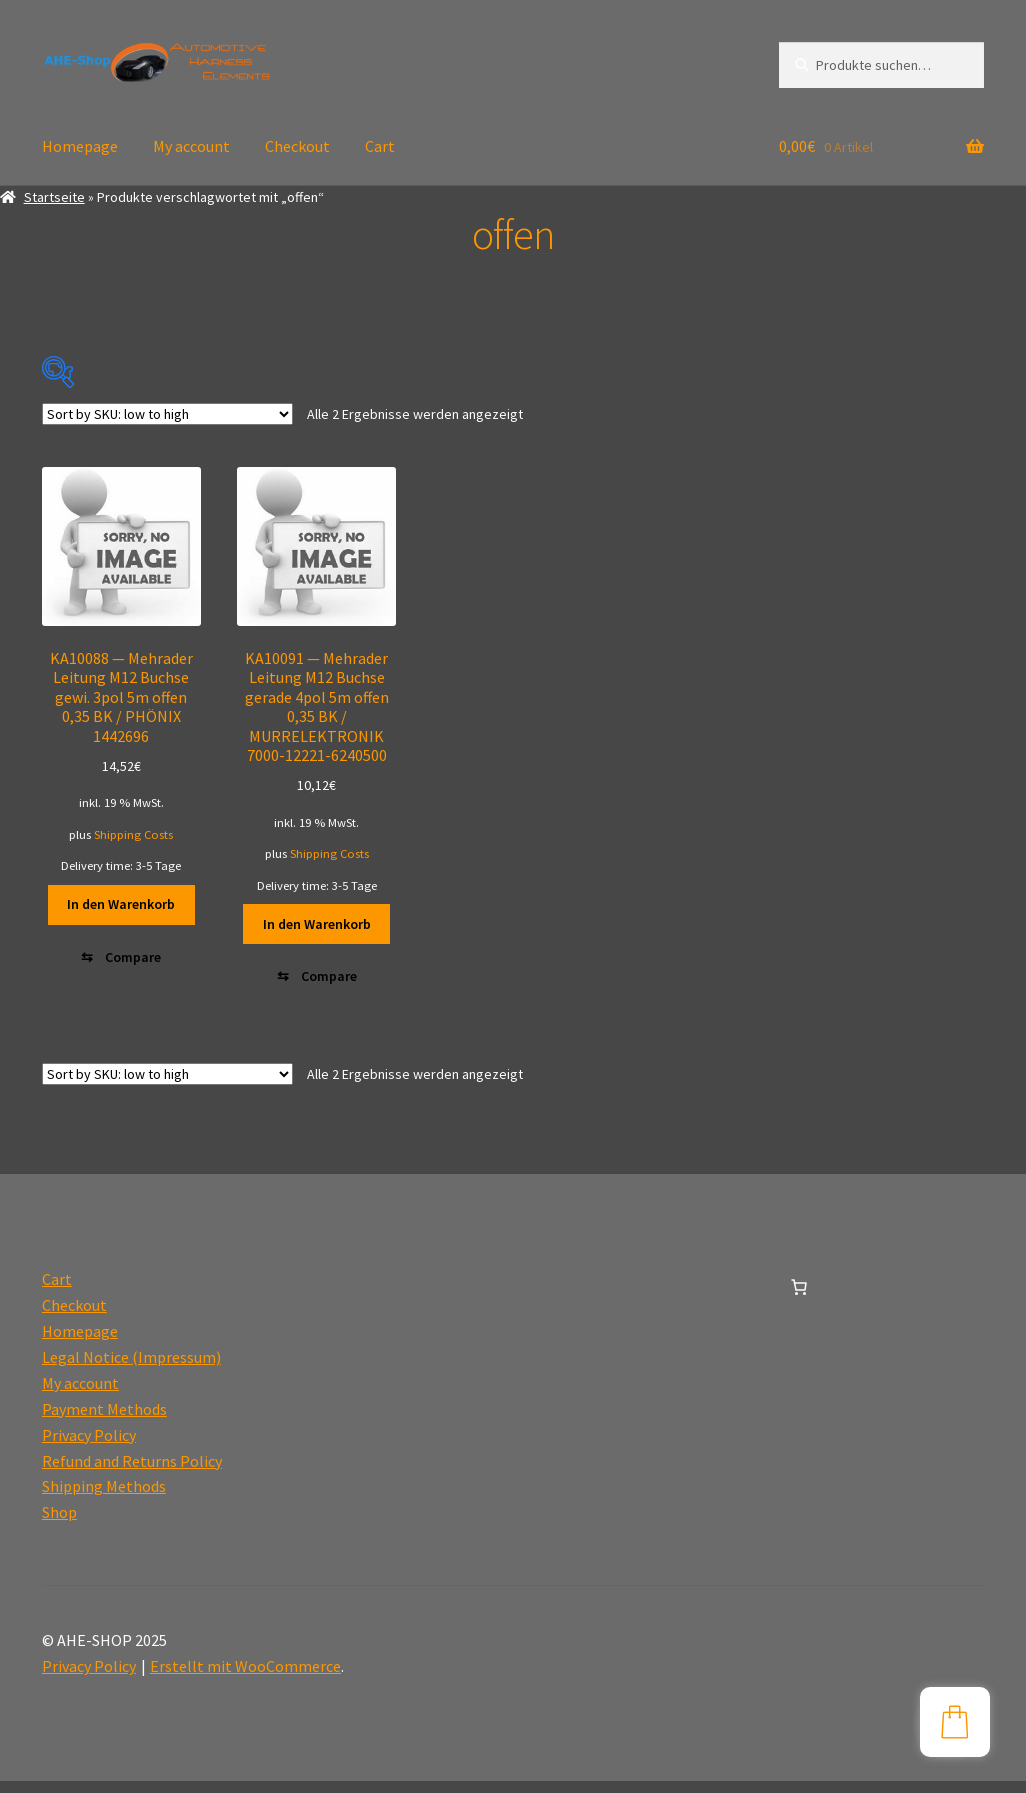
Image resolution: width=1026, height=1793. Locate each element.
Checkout (297, 146)
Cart (380, 146)
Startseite (54, 197)
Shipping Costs (133, 834)
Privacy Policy (89, 1447)
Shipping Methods (104, 1498)
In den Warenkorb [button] (121, 904)
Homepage (80, 146)
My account (191, 146)
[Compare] (122, 962)
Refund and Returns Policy (132, 1472)
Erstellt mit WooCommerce (245, 1678)
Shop (59, 1524)
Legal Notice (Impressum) (131, 1369)
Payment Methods (104, 1421)
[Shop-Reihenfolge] (167, 414)
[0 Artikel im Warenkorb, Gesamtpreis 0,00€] (799, 1299)
